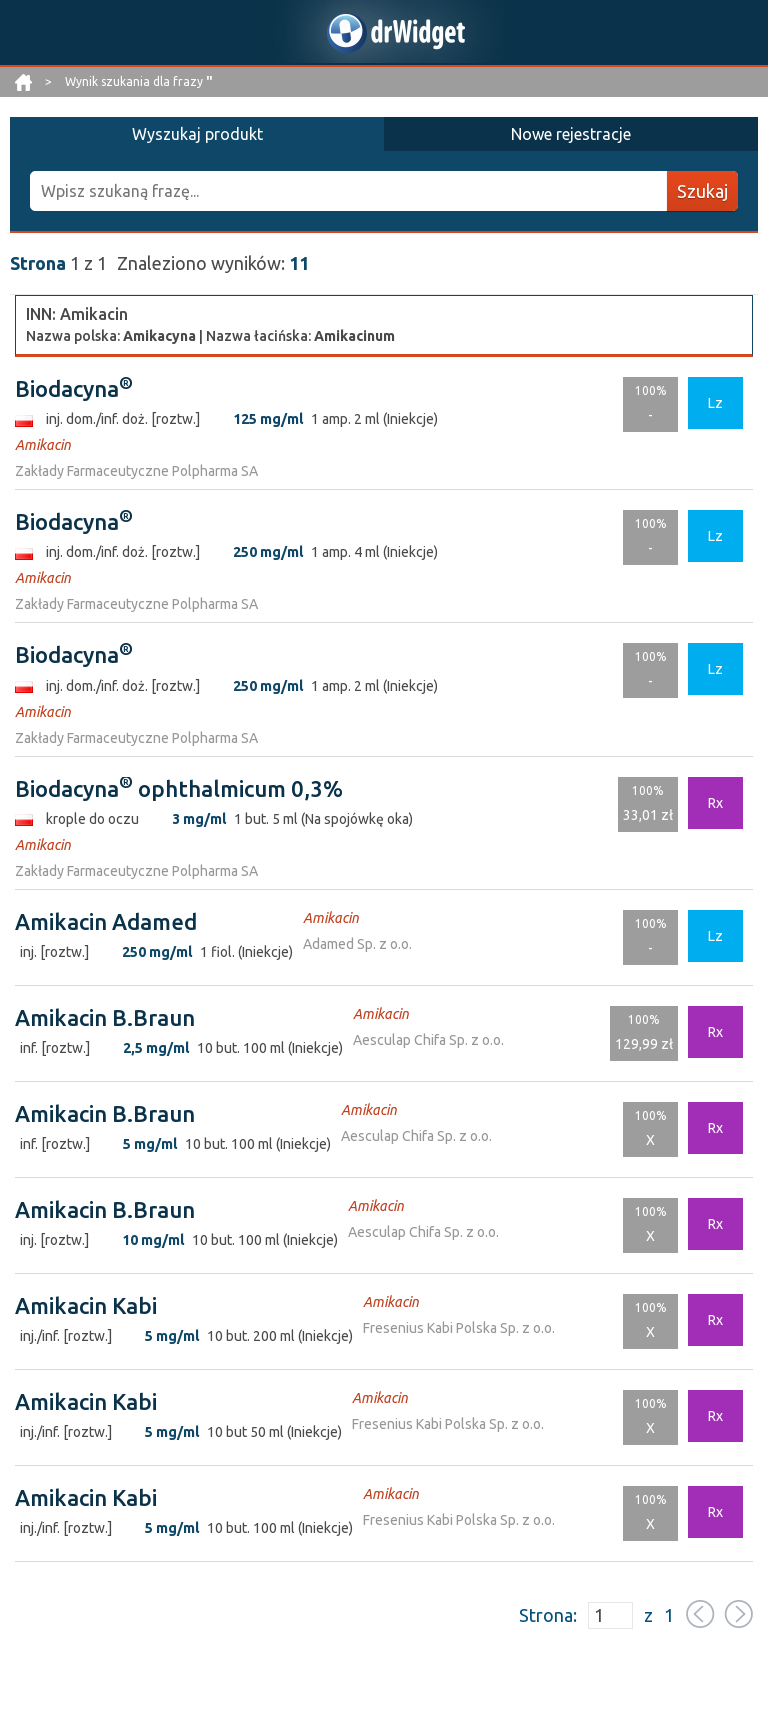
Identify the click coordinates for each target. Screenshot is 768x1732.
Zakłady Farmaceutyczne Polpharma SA (136, 471)
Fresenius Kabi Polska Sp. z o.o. (459, 1328)
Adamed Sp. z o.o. (357, 944)
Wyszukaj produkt (197, 134)
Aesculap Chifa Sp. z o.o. (428, 1040)
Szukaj (702, 191)
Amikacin (43, 445)
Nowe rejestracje (571, 134)
